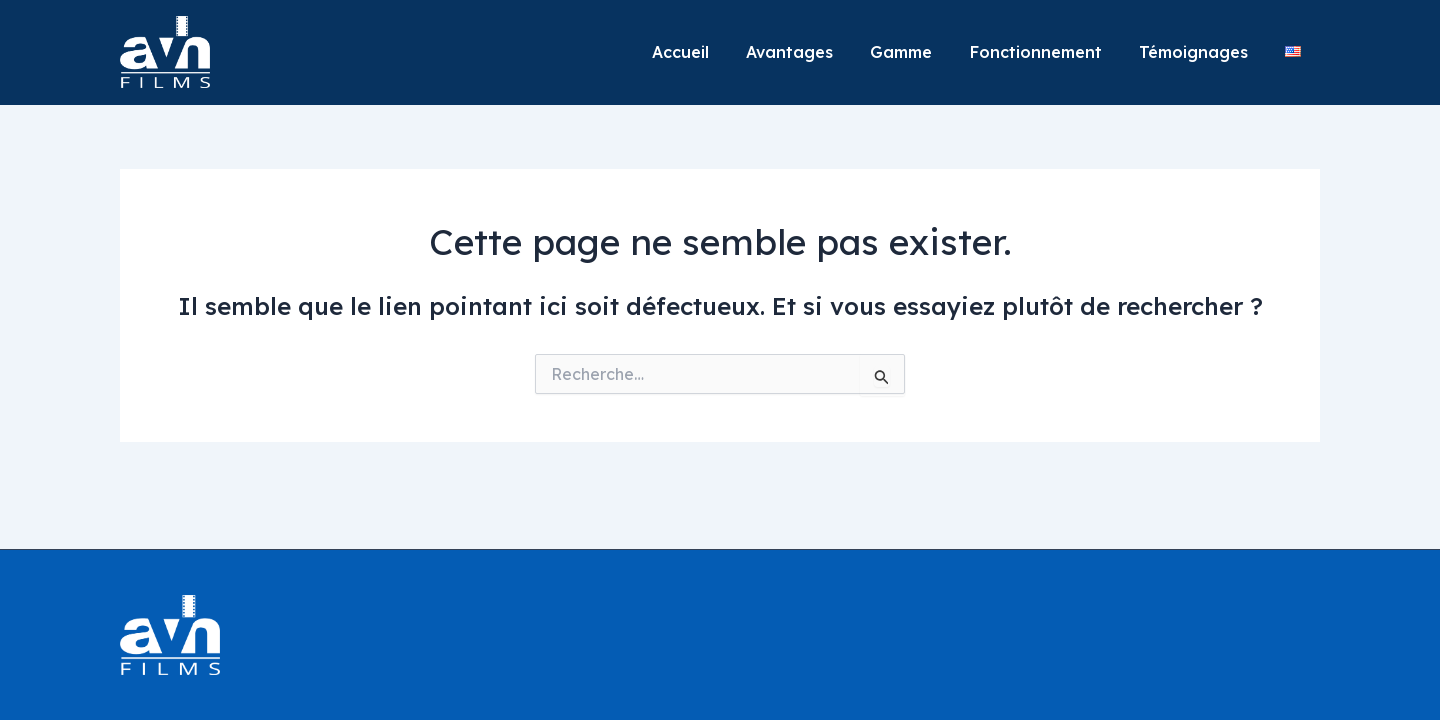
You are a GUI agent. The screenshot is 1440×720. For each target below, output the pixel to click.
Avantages (813, 52)
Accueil (709, 52)
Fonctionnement (1049, 52)
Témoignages (1201, 52)
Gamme (920, 52)
